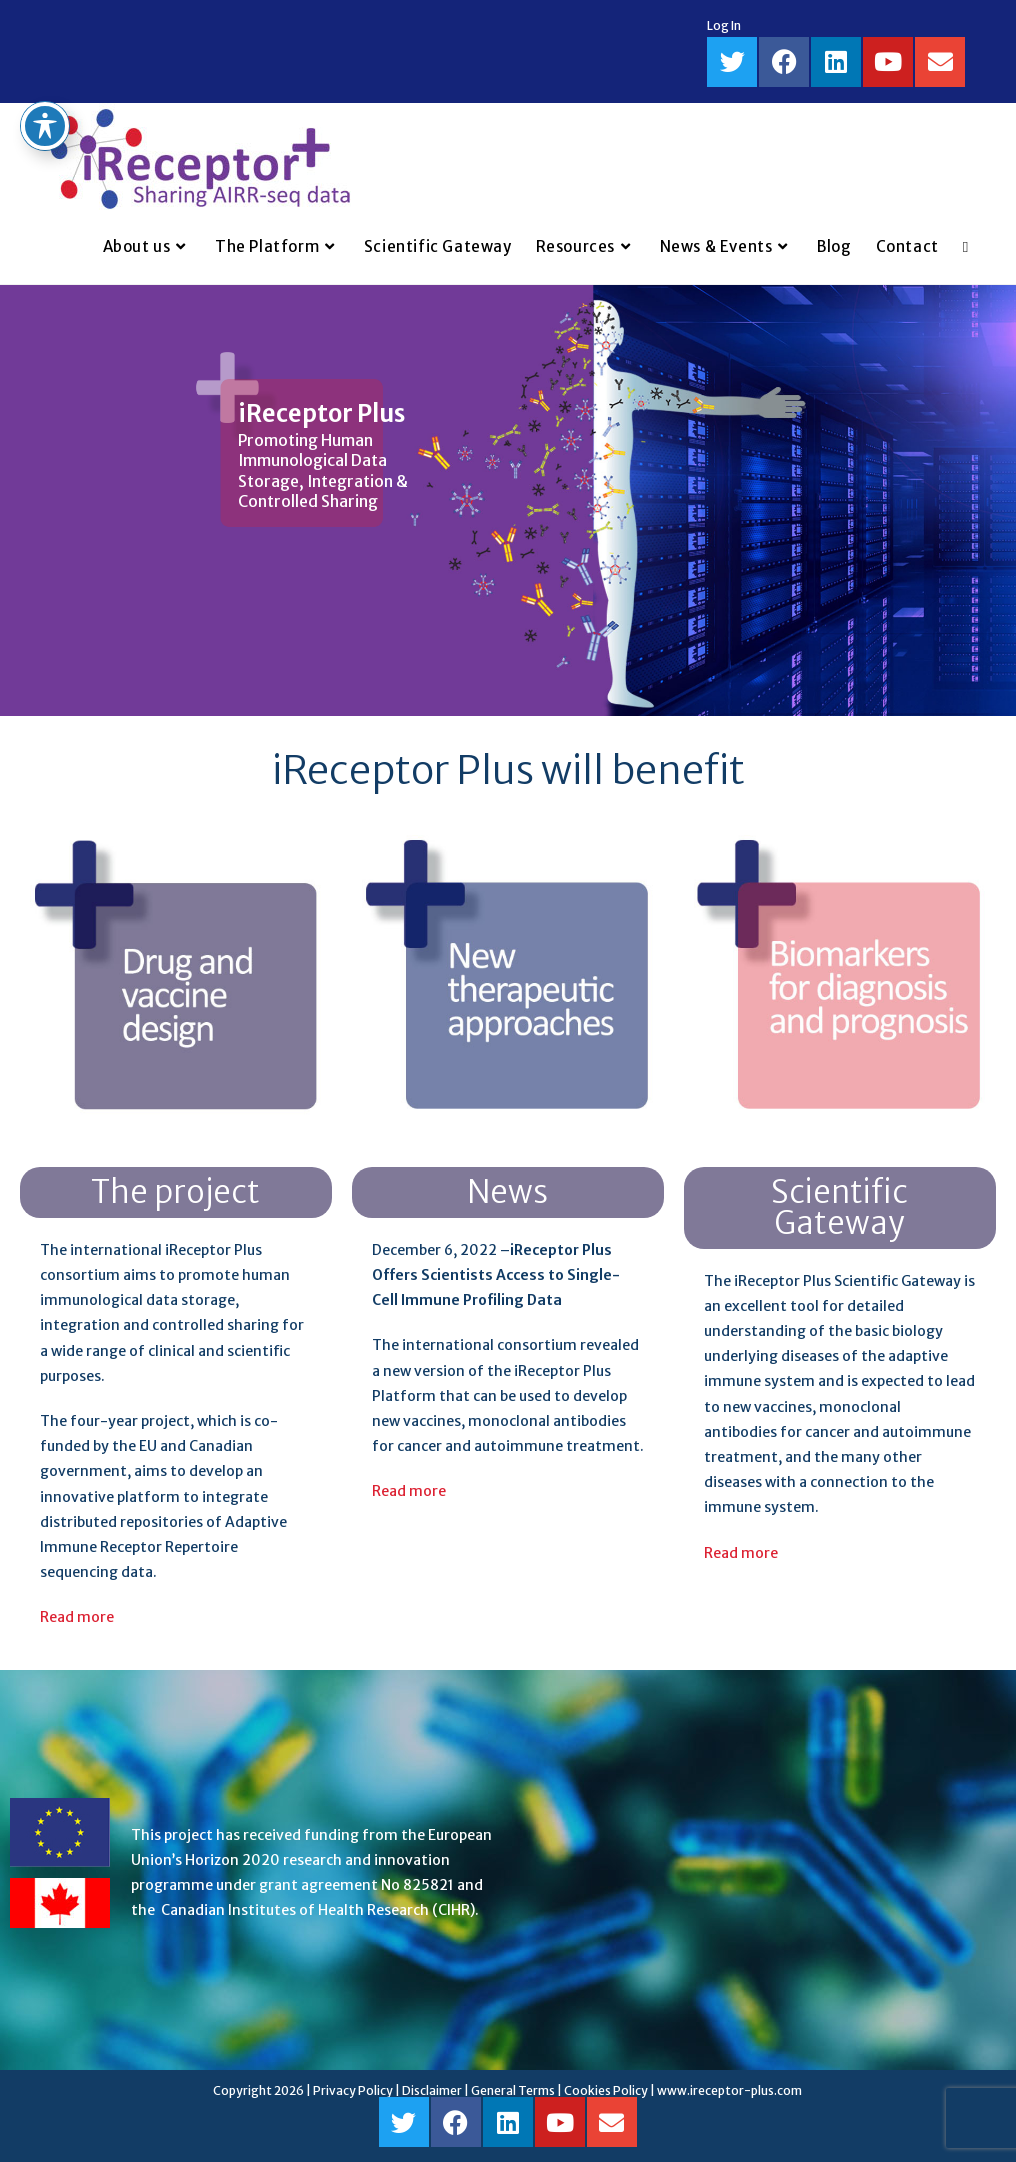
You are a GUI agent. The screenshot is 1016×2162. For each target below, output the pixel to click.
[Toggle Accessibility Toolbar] (45, 80)
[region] (508, 500)
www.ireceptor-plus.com (729, 2090)
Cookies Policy (606, 2090)
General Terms (513, 2090)
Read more (77, 1617)
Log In (724, 25)
